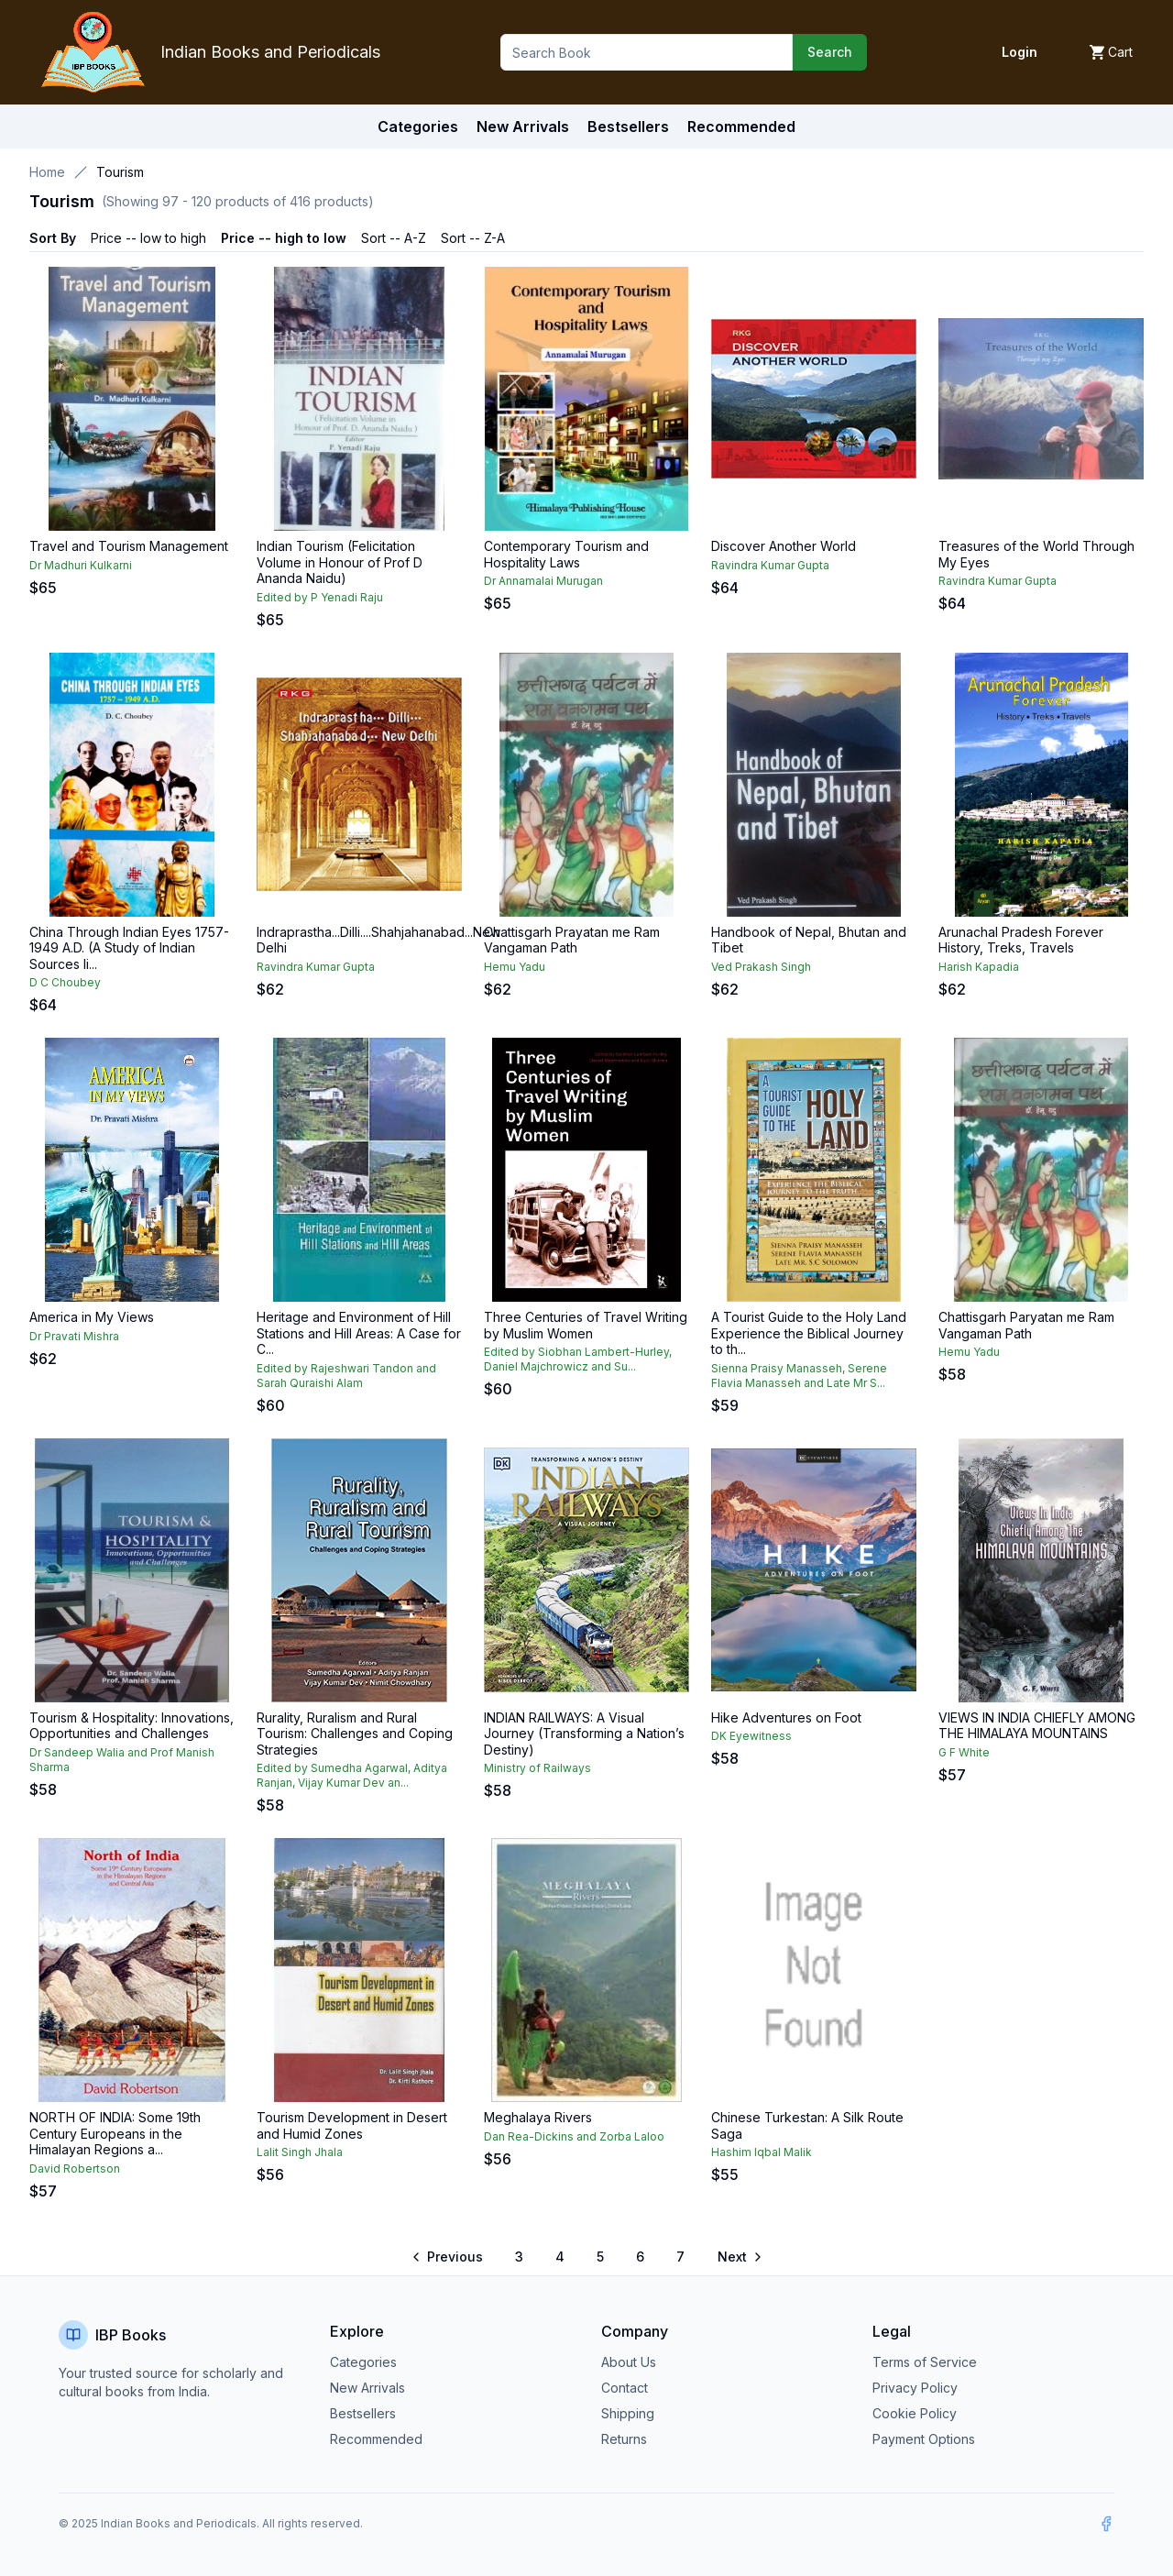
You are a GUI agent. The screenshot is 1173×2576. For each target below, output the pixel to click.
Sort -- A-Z (393, 238)
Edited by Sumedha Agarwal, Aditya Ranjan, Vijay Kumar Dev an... (352, 1775)
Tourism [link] (120, 172)
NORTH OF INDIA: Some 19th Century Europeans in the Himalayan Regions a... (115, 2133)
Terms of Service (924, 2362)
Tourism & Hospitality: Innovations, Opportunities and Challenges (131, 1726)
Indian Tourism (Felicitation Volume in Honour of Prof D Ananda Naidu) (339, 562)
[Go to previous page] (449, 2257)
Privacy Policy (915, 2387)
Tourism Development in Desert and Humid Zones (352, 2125)
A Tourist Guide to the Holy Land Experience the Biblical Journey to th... (808, 1333)
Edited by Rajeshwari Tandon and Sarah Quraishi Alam (346, 1375)
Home (47, 172)
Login (1019, 52)
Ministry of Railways (537, 1768)
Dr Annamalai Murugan (543, 581)
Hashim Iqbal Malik (761, 2152)
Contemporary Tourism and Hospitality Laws (566, 554)
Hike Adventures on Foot (786, 1717)
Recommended (376, 2439)
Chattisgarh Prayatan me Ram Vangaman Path (572, 940)
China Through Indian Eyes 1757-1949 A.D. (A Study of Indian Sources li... (129, 948)
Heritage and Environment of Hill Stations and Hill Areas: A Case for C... (359, 1333)
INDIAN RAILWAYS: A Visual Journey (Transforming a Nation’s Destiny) (584, 1733)
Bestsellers (363, 2413)
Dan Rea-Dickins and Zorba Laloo (574, 2136)
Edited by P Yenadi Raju (320, 597)
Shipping (627, 2413)
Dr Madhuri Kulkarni (80, 565)
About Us (628, 2362)
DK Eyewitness (751, 1736)
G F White (964, 1752)
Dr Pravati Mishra (74, 1336)
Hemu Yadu (514, 967)
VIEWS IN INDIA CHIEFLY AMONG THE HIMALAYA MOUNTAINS (1036, 1726)
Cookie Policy (914, 2413)
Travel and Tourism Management (128, 546)
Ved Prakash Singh (761, 967)
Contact (624, 2387)
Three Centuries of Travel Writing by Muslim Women (585, 1325)
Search (829, 52)
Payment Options (923, 2439)
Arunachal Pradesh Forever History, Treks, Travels (1020, 940)
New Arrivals (367, 2387)
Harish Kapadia (978, 967)
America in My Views (91, 1317)
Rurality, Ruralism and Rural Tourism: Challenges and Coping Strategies (355, 1733)
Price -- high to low (283, 238)
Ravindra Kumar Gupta (770, 565)
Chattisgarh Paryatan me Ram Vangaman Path (1026, 1325)
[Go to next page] (738, 2257)
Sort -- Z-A (473, 238)
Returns (624, 2439)
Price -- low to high (148, 238)
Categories (418, 126)
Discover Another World (783, 546)
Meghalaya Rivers (538, 2117)
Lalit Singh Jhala (300, 2152)
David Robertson (74, 2168)
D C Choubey (65, 982)
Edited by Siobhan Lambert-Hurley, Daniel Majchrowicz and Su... (578, 1359)
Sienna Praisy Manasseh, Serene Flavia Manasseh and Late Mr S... (799, 1375)
